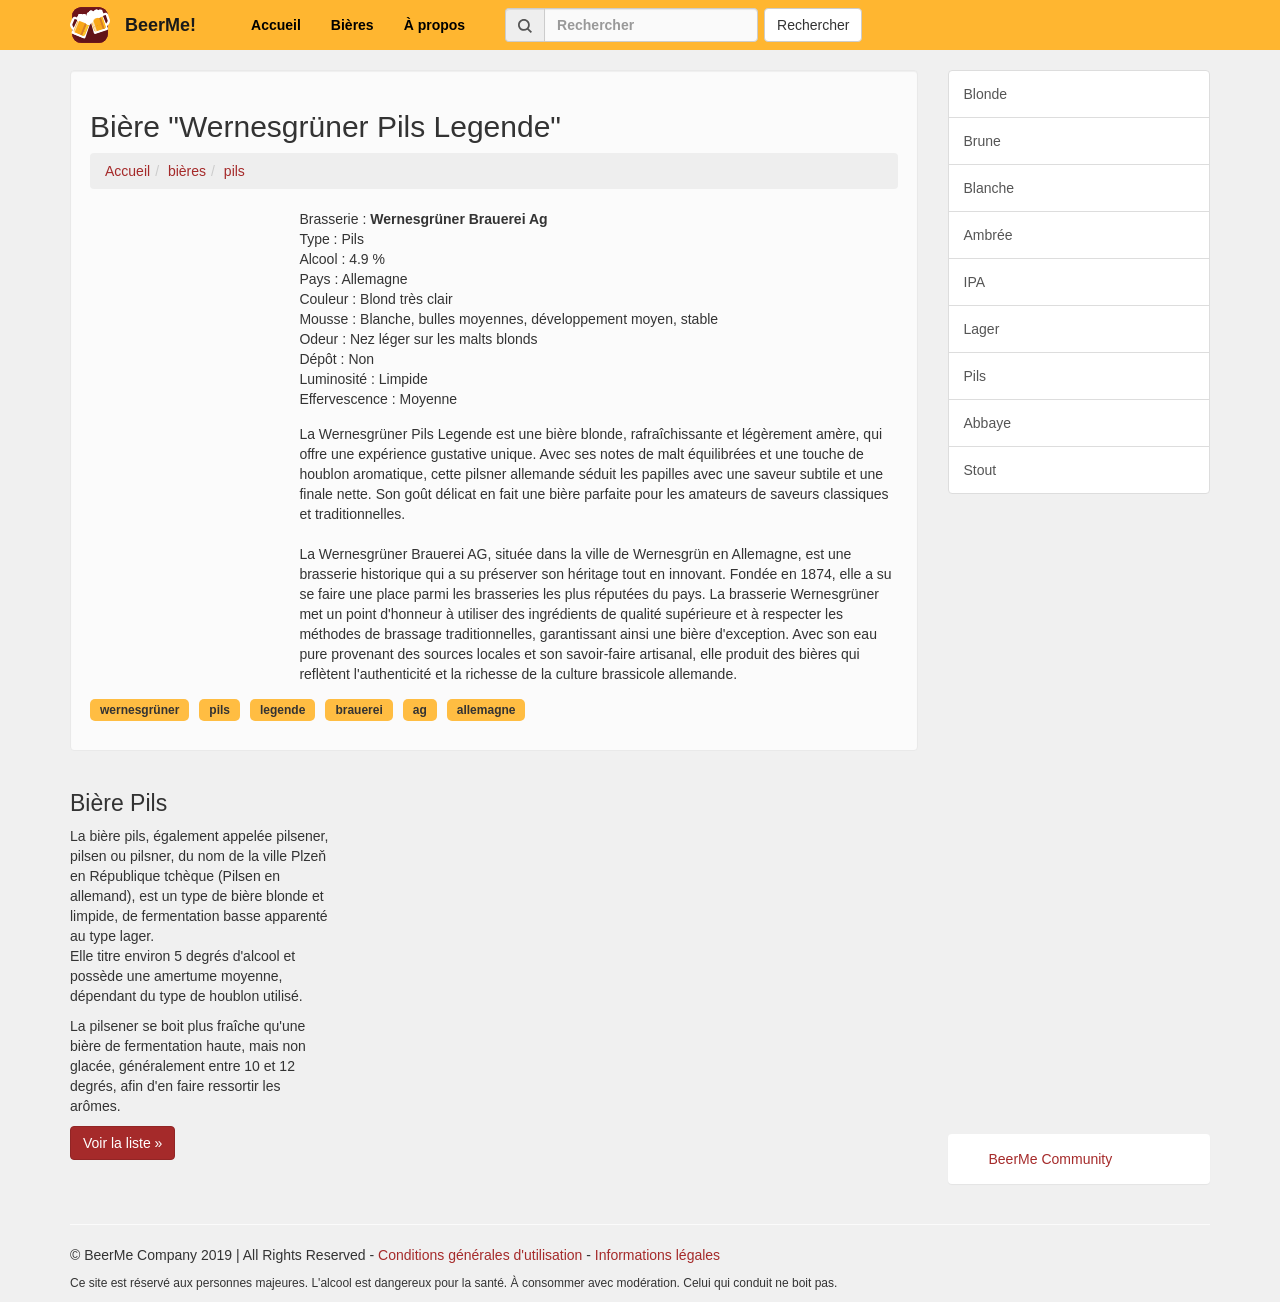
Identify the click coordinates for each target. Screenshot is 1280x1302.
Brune (982, 141)
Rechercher (813, 25)
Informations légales (657, 1255)
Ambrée (988, 235)
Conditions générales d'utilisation (480, 1255)
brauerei (358, 710)
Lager (982, 329)
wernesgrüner (139, 710)
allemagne (486, 710)
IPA (975, 282)
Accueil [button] (276, 25)
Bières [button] (352, 25)
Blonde (986, 94)
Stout (980, 470)
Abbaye (987, 423)
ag (420, 710)
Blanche (989, 188)
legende (282, 710)
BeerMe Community (1051, 1159)
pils (219, 710)
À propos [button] (434, 25)
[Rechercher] (651, 25)
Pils (975, 376)
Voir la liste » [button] (122, 1143)
